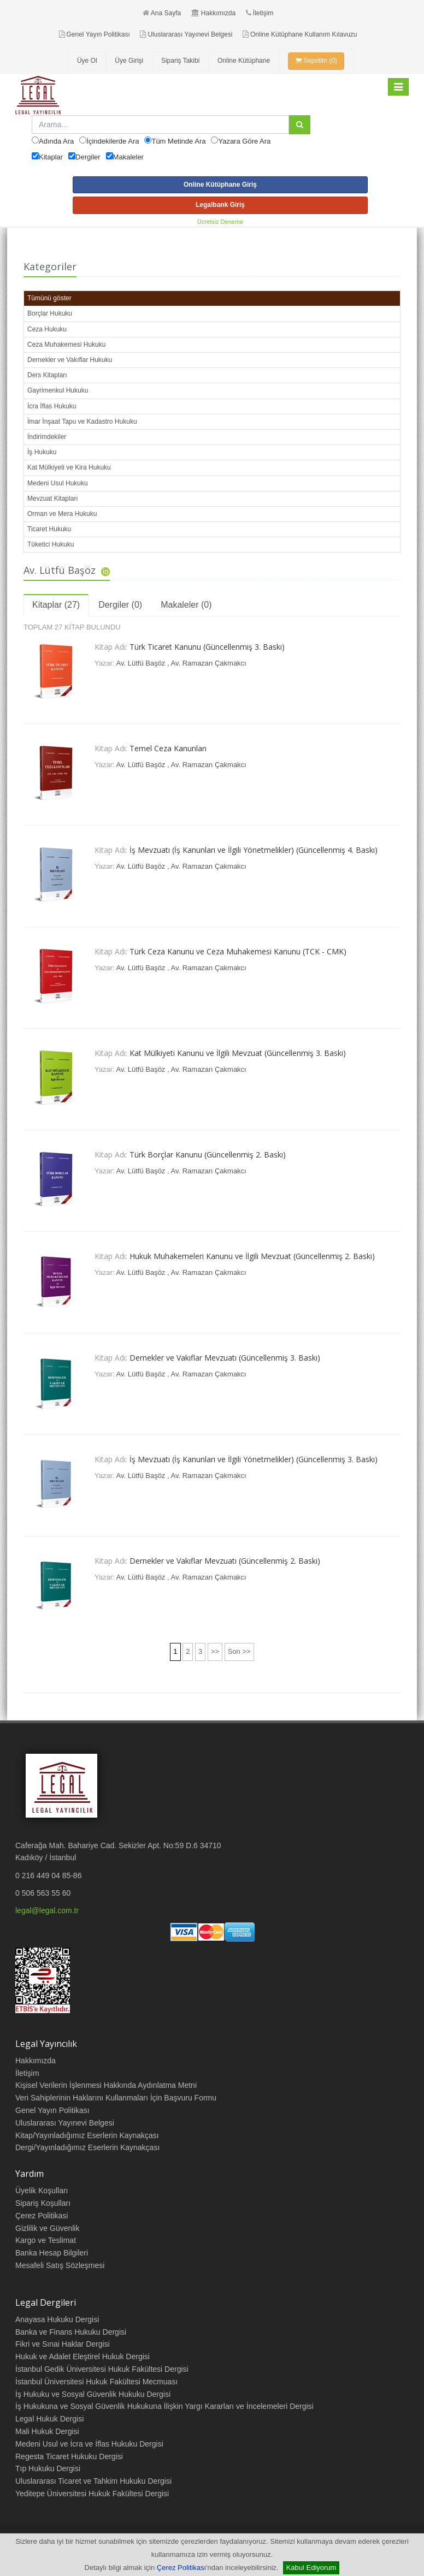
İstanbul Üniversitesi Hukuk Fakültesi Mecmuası (96, 2381)
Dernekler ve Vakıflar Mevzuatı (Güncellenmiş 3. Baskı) (224, 1357)
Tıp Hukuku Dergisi (47, 2468)
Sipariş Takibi (180, 60)
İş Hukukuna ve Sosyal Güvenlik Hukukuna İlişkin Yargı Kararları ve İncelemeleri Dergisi (164, 2406)
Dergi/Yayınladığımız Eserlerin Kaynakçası (87, 2147)
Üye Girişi (129, 60)
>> (215, 1651)
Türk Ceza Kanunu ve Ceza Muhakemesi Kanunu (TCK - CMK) (237, 951)
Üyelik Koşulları (41, 2190)
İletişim (259, 13)
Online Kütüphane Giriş (220, 184)
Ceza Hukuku (47, 329)
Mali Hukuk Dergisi (47, 2431)
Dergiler (88, 157)
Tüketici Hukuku (50, 544)
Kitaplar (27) (56, 604)
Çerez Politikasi (41, 2215)
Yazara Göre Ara (244, 141)
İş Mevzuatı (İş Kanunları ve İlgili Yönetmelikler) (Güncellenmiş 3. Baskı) (253, 1459)
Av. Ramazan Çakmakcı (208, 663)
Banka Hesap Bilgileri (51, 2252)
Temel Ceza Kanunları (168, 748)
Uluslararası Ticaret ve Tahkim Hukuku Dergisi (93, 2481)
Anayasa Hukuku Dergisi (57, 2319)
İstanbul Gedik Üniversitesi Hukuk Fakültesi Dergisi (102, 2369)
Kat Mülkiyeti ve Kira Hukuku (69, 467)
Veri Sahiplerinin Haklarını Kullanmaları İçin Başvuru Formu (115, 2097)
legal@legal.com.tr (47, 1910)
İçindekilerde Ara (112, 141)
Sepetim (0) (316, 60)
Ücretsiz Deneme (220, 221)
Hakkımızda (213, 13)
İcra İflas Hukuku (51, 406)
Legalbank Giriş (220, 205)
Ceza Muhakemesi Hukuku (66, 344)
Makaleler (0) (186, 604)
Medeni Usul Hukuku (57, 483)
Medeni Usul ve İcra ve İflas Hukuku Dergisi (89, 2444)
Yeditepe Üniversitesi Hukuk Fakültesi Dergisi (92, 2493)
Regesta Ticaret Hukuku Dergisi (69, 2456)
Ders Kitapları (47, 375)
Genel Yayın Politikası (94, 34)
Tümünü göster (49, 298)
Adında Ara (56, 141)
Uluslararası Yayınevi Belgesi (186, 34)
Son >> (239, 1651)
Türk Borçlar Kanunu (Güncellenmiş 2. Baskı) (207, 1154)
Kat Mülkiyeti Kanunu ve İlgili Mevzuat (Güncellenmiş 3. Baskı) (237, 1053)
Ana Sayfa (162, 13)
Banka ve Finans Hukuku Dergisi (70, 2332)
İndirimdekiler (46, 437)
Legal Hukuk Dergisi (49, 2418)
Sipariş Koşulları (42, 2203)
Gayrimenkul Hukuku (57, 390)
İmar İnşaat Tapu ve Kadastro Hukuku (82, 421)
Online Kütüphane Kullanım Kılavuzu (300, 34)
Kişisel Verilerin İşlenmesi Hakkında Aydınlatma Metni (106, 2085)
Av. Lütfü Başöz (141, 663)
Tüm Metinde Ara (178, 141)
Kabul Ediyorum (311, 2567)
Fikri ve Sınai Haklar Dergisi (62, 2344)
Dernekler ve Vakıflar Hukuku (69, 360)
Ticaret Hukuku (49, 529)
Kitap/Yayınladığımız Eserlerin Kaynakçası (87, 2135)
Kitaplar (51, 157)
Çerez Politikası (181, 2567)
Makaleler (128, 157)
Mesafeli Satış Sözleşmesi (59, 2265)
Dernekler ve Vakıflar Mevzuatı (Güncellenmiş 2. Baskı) (224, 1561)
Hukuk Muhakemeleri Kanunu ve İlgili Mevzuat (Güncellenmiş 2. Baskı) (252, 1256)
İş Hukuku (41, 452)
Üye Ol (87, 60)
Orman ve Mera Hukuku (62, 514)
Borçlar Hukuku (49, 313)
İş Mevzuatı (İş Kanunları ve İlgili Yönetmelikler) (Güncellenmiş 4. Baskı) (253, 850)
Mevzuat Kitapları (52, 498)
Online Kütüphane (243, 60)
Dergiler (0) (120, 604)
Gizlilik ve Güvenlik (47, 2228)
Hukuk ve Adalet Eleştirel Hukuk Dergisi (82, 2356)
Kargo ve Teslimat (45, 2240)
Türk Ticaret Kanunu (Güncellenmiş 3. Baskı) (207, 647)
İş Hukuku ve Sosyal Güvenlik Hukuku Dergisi (92, 2394)
